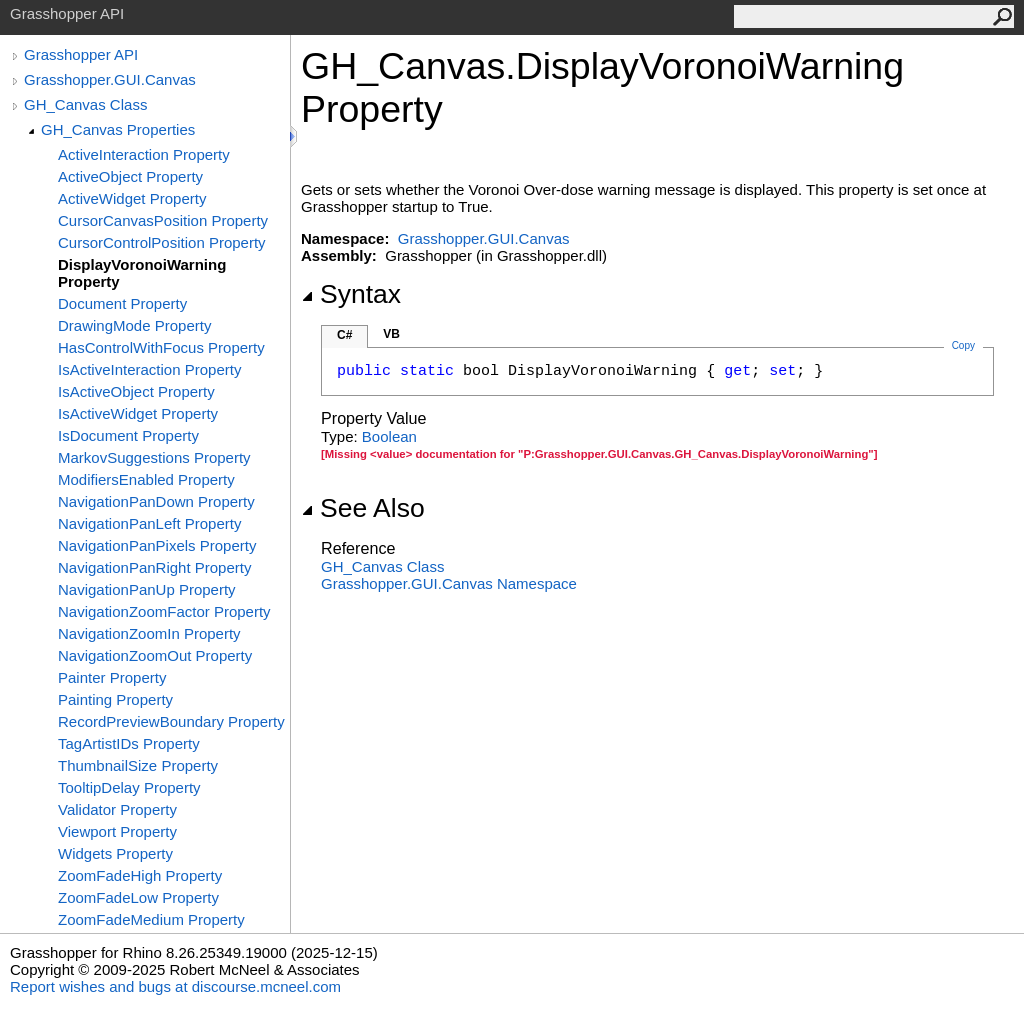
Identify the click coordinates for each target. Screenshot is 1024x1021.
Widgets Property (115, 853)
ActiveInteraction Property (144, 154)
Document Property (122, 303)
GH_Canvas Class (85, 104)
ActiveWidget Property (132, 198)
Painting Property (115, 699)
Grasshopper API (81, 54)
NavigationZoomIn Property (149, 633)
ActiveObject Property (130, 176)
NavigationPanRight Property (154, 567)
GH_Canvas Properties (118, 129)
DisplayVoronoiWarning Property (142, 273)
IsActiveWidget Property (138, 413)
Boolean (389, 436)
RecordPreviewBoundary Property (171, 721)
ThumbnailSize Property (138, 765)
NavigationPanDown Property (156, 501)
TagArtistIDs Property (129, 743)
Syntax (351, 294)
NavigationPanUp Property (147, 589)
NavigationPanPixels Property (157, 545)
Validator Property (117, 809)
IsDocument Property (128, 435)
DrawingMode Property (134, 325)
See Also (363, 508)
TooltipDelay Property (129, 787)
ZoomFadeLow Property (138, 897)
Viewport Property (117, 831)
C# (344, 335)
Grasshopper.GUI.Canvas (110, 79)
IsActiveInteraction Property (149, 369)
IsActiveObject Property (136, 391)
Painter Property (112, 677)
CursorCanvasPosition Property (163, 220)
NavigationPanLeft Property (149, 523)
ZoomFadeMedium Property (151, 919)
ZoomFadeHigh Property (140, 875)
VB (391, 334)
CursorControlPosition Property (162, 242)
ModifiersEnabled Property (146, 479)
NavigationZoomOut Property (155, 655)
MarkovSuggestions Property (154, 457)
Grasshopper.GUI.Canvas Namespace (449, 583)
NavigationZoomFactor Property (164, 611)
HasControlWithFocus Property (161, 347)
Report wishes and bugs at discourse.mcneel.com (175, 986)
